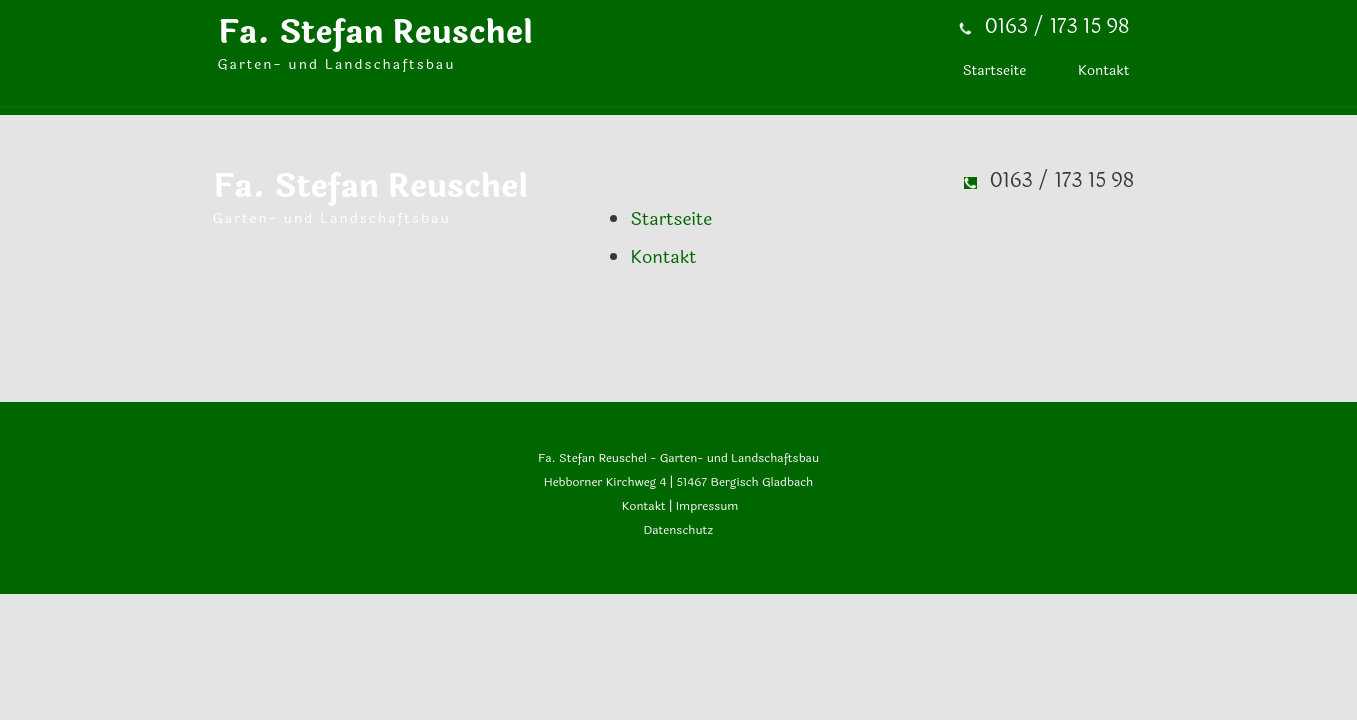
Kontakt (642, 506)
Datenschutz (679, 530)
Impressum (707, 506)
